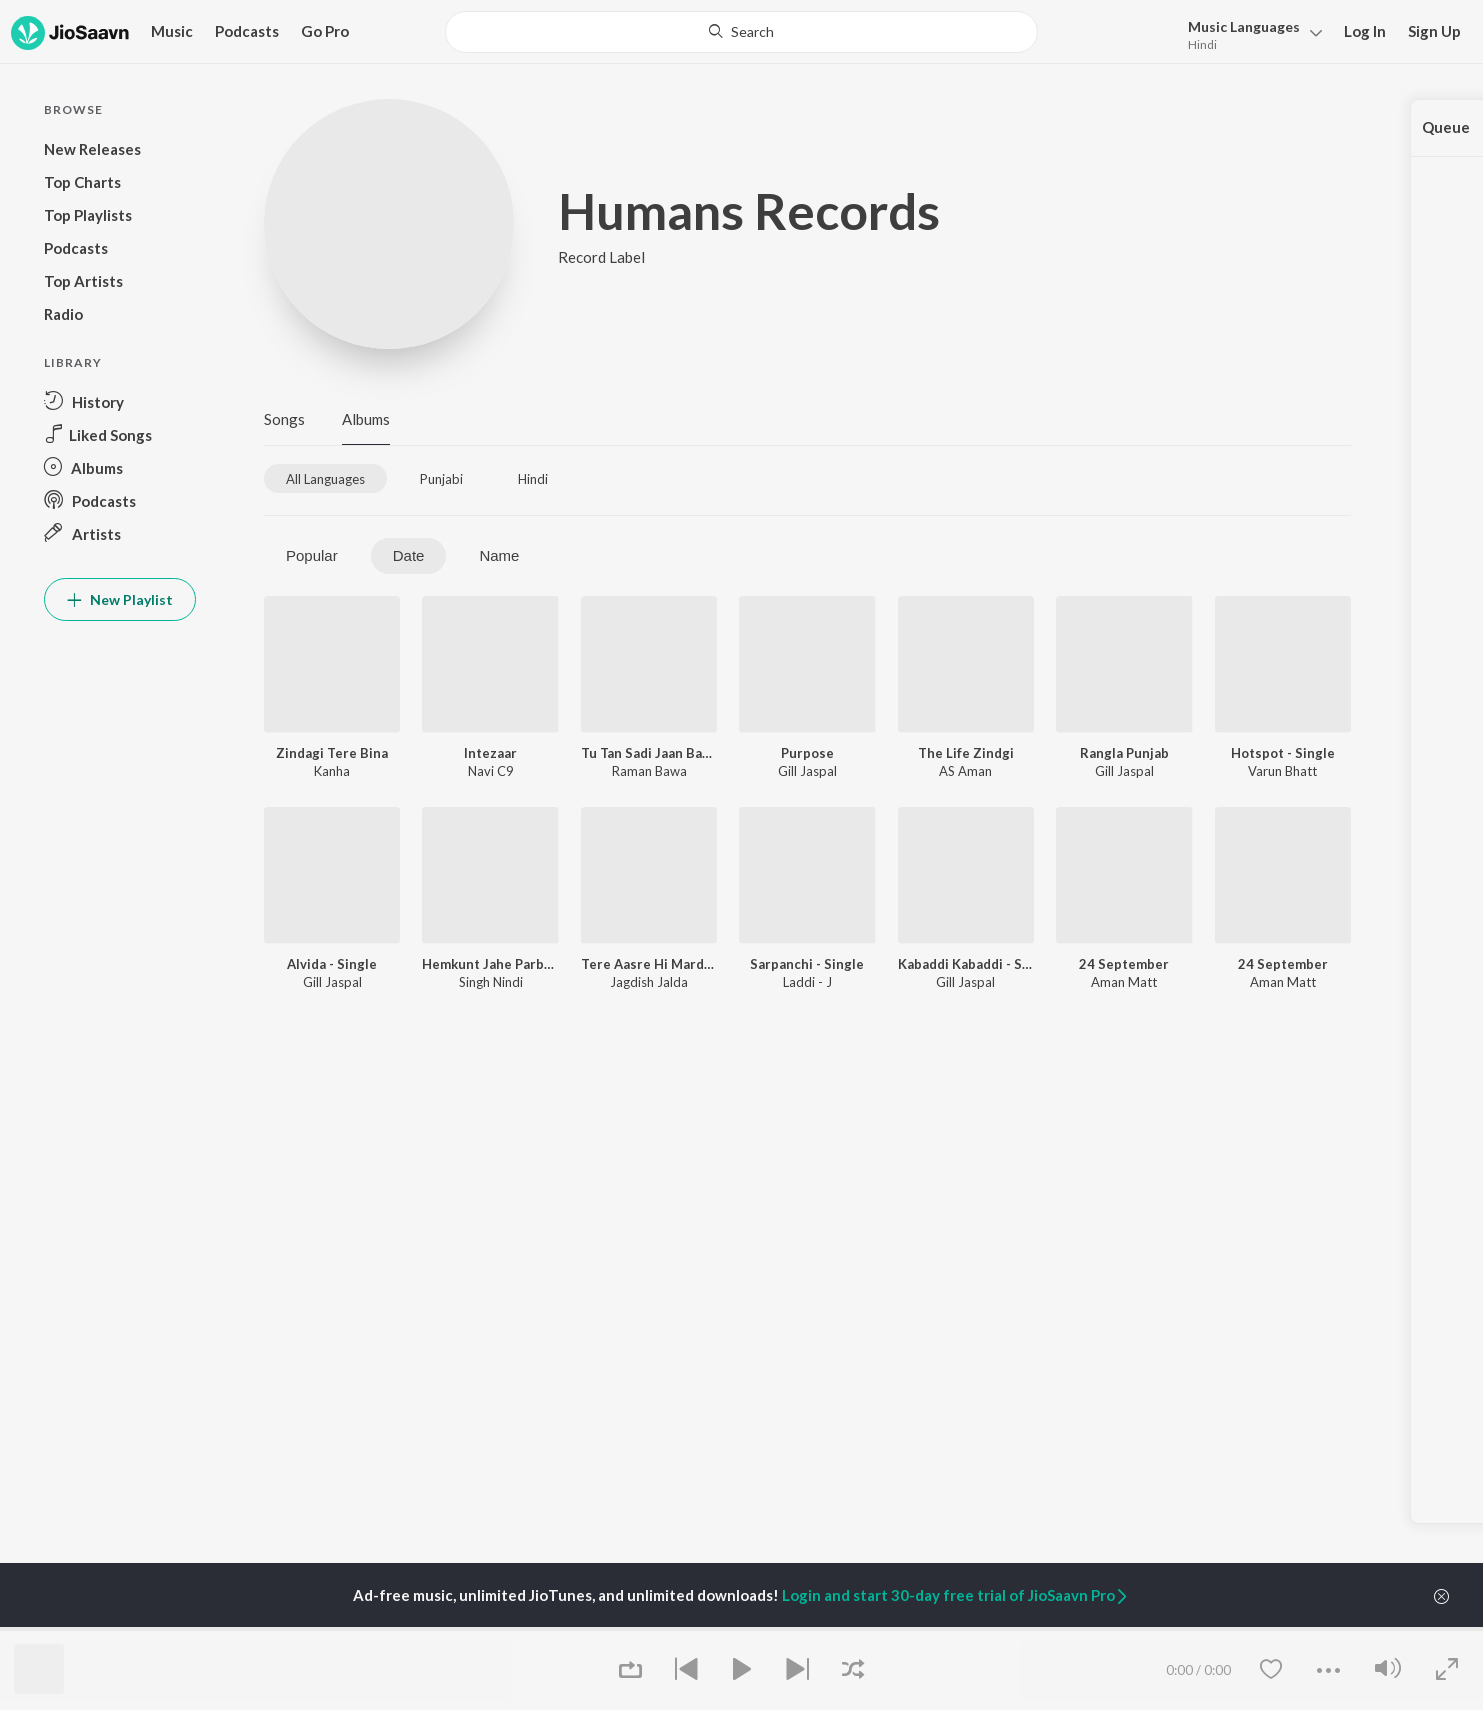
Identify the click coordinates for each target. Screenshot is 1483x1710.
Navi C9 (491, 771)
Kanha (332, 771)
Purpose (807, 753)
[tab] (325, 478)
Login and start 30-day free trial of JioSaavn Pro (956, 1595)
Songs (284, 419)
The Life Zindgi (966, 753)
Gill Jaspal (807, 771)
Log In (1365, 31)
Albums (366, 419)
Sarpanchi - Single (807, 964)
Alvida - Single (332, 964)
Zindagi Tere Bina (332, 753)
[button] (1249, 33)
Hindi (1202, 44)
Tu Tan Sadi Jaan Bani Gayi (649, 753)
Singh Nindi (491, 982)
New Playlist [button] (120, 599)
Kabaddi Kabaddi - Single (966, 964)
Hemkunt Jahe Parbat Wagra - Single (490, 964)
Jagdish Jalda (649, 982)
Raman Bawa (649, 771)
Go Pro (325, 31)
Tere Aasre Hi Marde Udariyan (649, 964)
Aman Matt (1124, 982)
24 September (1124, 964)
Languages (1244, 26)
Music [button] (172, 31)
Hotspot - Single (1283, 753)
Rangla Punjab (1124, 753)
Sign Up (1434, 31)
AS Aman (965, 771)
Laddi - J (807, 982)
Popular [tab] (312, 555)
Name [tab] (499, 555)
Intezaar (490, 753)
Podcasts (247, 31)
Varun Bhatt (1282, 771)
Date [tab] (409, 555)
